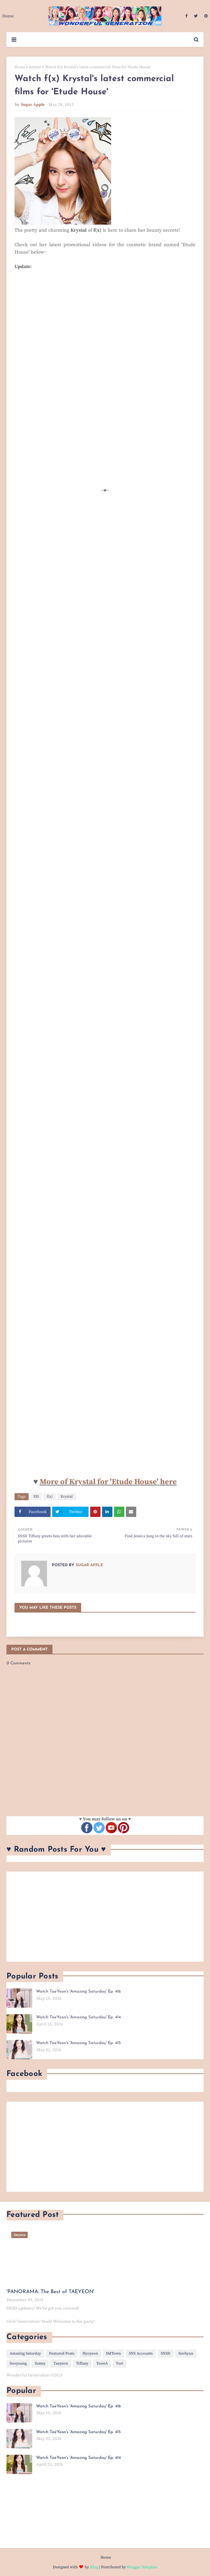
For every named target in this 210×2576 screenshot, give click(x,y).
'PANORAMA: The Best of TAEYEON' (50, 2291)
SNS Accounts (141, 2353)
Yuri (119, 2363)
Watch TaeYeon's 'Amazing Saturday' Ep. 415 (78, 2043)
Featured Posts (61, 2353)
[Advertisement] (105, 1917)
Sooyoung (18, 2363)
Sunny (40, 2363)
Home (19, 67)
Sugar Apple (33, 104)
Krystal (35, 67)
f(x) (49, 1496)
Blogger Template (142, 2567)
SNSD (165, 2353)
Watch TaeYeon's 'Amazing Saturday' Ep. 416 (78, 1991)
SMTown (113, 2353)
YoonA (102, 2363)
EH (36, 1496)
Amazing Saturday (25, 2353)
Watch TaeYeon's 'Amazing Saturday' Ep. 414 (78, 2017)
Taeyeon (60, 2363)
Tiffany (82, 2363)
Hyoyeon (90, 2353)
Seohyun (185, 2353)
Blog (94, 2567)
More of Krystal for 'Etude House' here (108, 1482)
